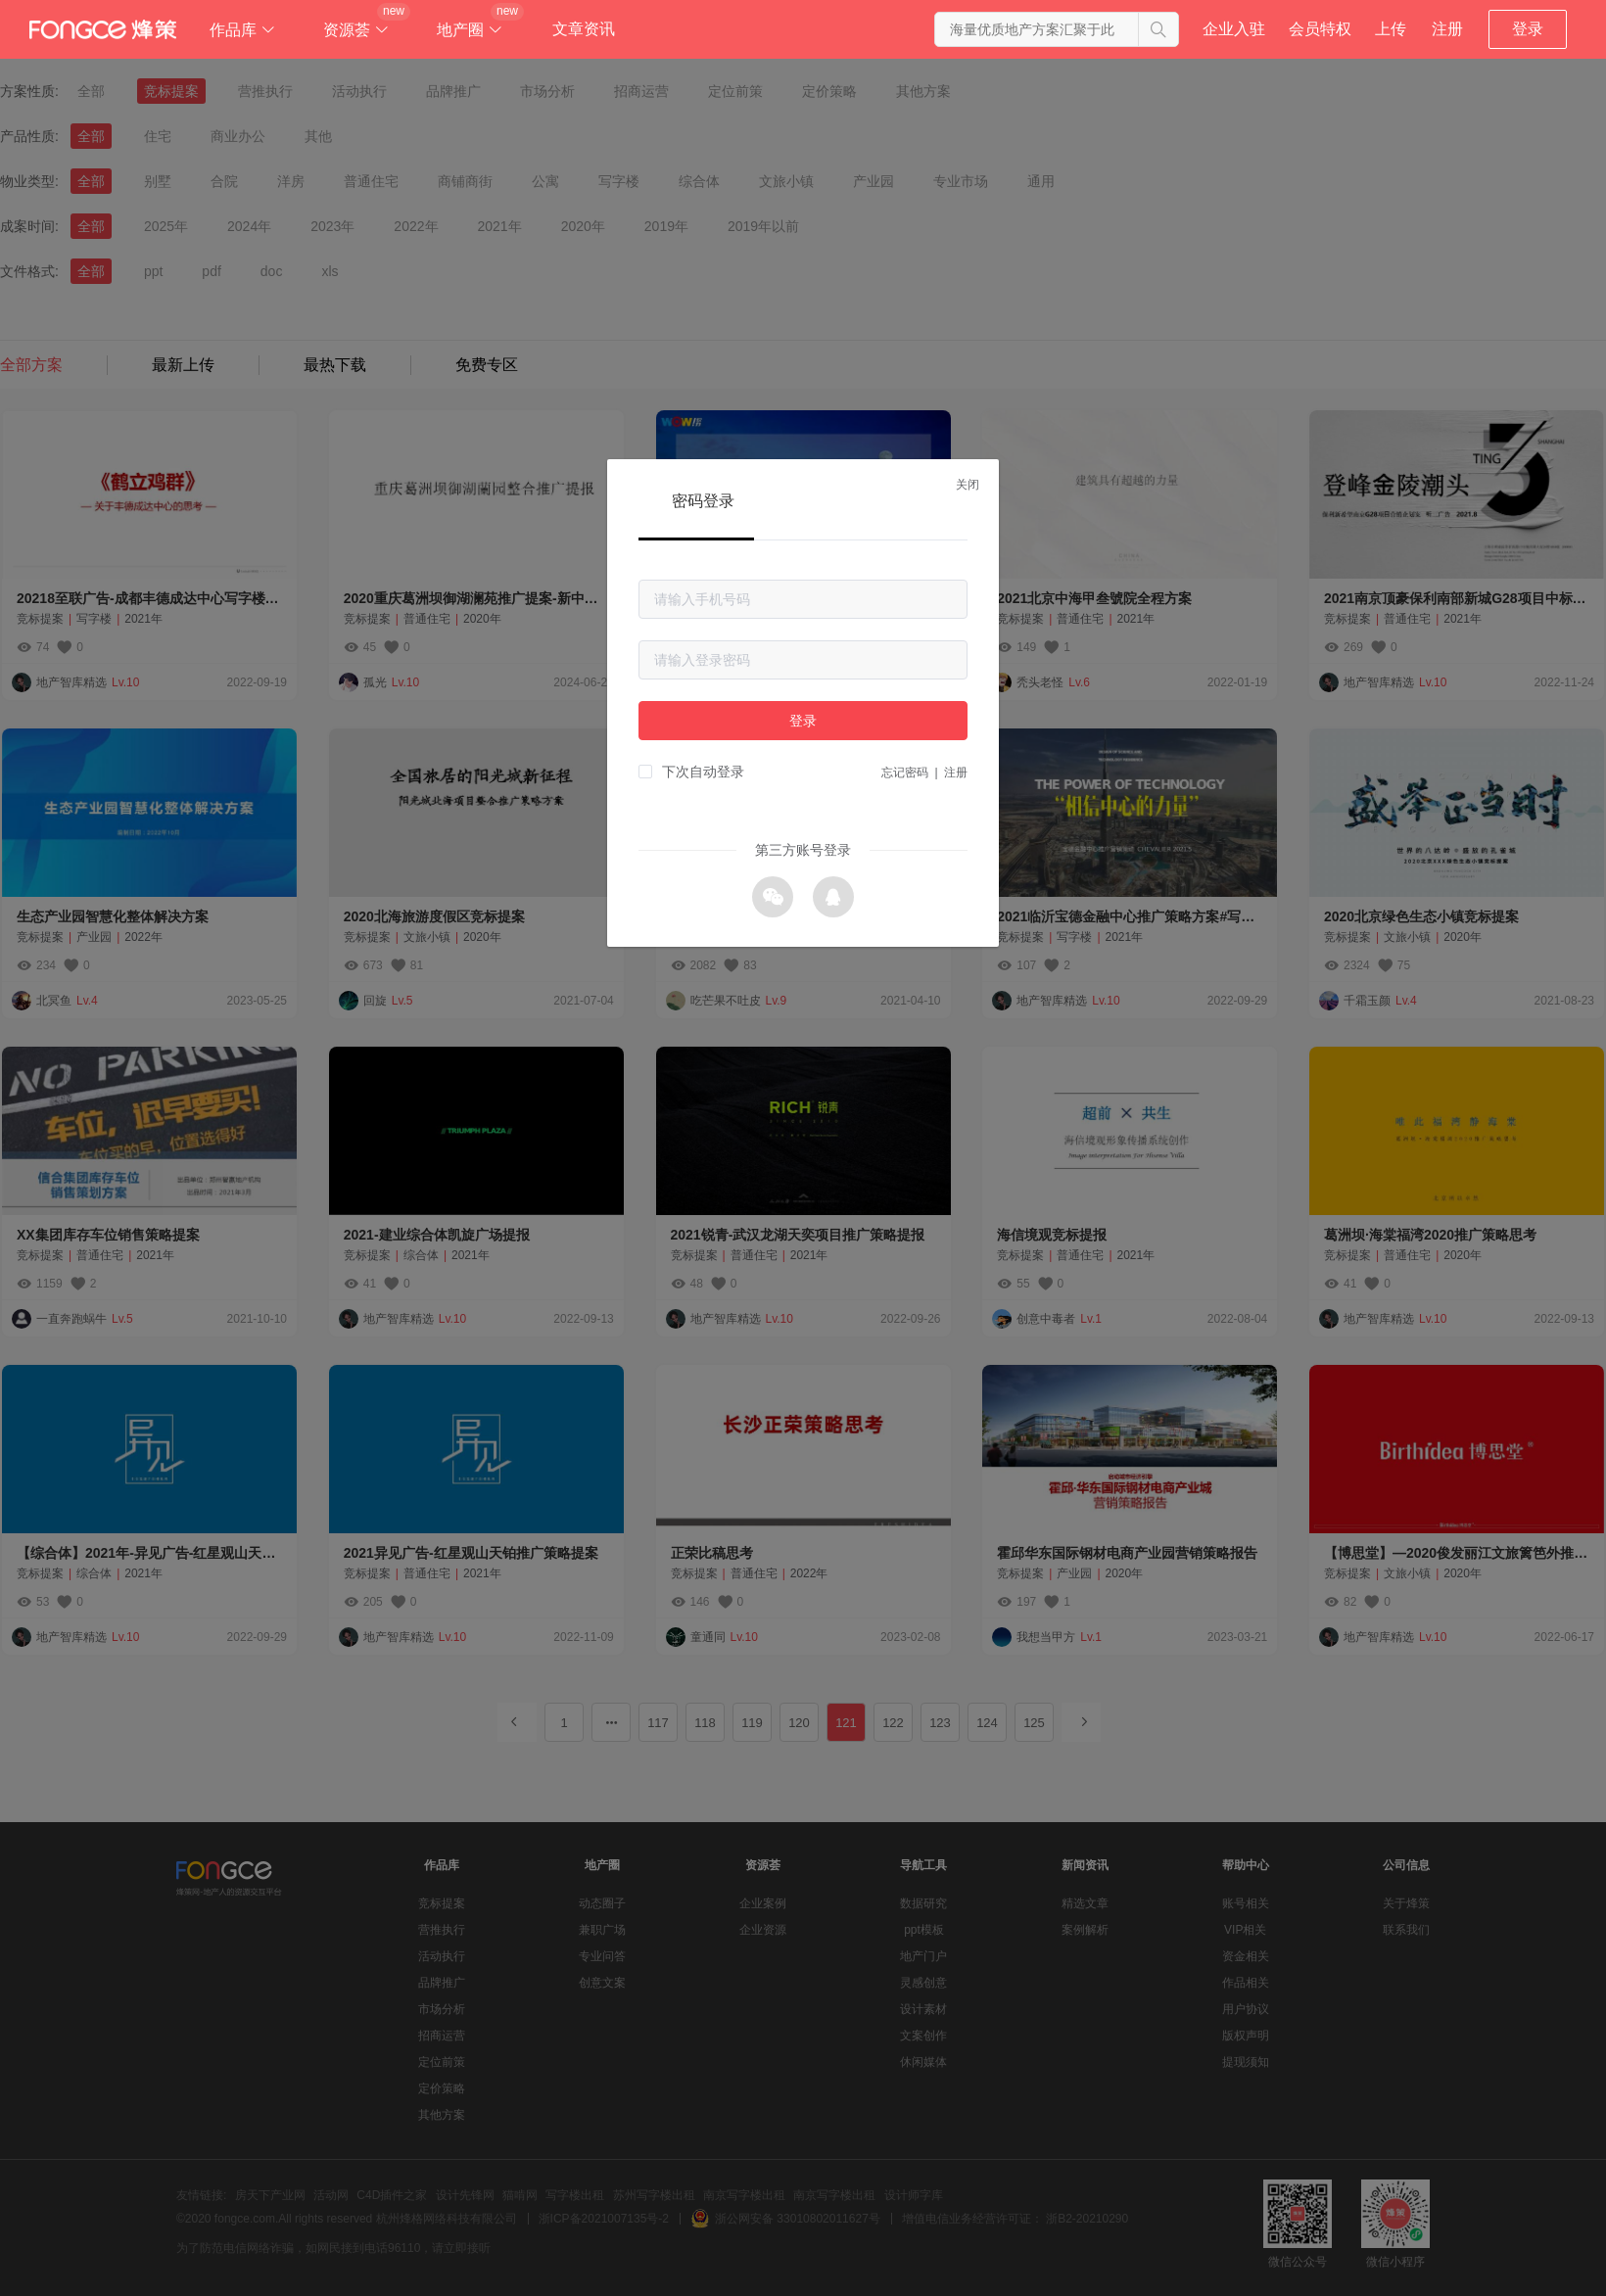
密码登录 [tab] (703, 500)
